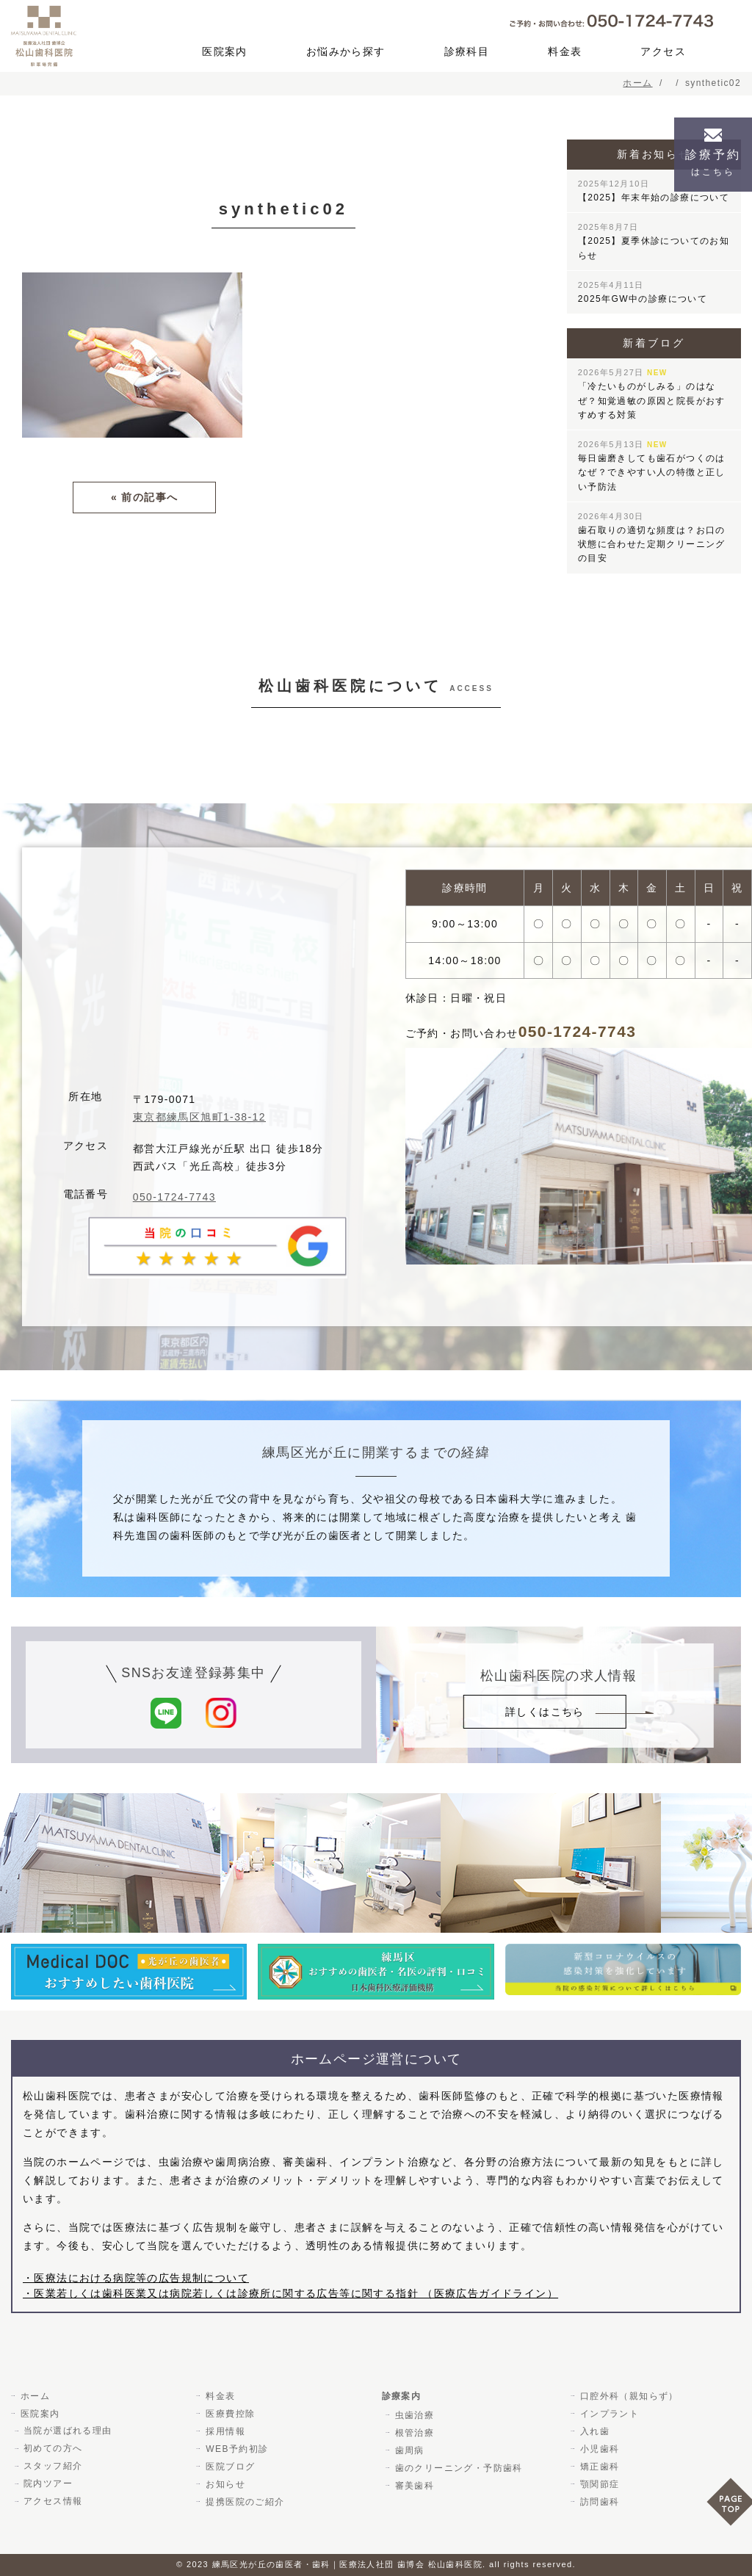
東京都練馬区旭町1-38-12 (199, 1117)
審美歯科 (414, 2485)
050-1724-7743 (174, 1197)
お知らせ (225, 2483)
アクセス (663, 51)
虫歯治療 (414, 2414)
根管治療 (414, 2432)
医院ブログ (229, 2466)
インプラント (608, 2413)
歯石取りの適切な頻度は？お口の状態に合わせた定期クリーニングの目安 (652, 538)
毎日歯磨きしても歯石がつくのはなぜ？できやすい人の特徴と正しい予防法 (652, 466)
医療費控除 (229, 2413)
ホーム (34, 2395)
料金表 (565, 51)
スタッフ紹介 (53, 2466)
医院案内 (224, 51)
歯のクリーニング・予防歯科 (458, 2467)
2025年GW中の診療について (642, 292)
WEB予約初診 (236, 2448)
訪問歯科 (599, 2501)
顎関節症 (599, 2483)
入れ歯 (594, 2430)
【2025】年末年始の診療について (654, 191)
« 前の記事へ (144, 497)
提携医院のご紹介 (244, 2501)
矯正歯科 (599, 2466)
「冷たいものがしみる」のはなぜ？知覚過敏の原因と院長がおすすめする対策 (652, 394)
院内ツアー (48, 2483)
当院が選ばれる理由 (68, 2430)
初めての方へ (53, 2448)
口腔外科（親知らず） (628, 2395)
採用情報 (225, 2430)
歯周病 (409, 2450)
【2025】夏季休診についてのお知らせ (654, 241)
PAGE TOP (729, 2507)
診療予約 (713, 162)
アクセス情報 (53, 2501)
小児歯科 (599, 2448)
